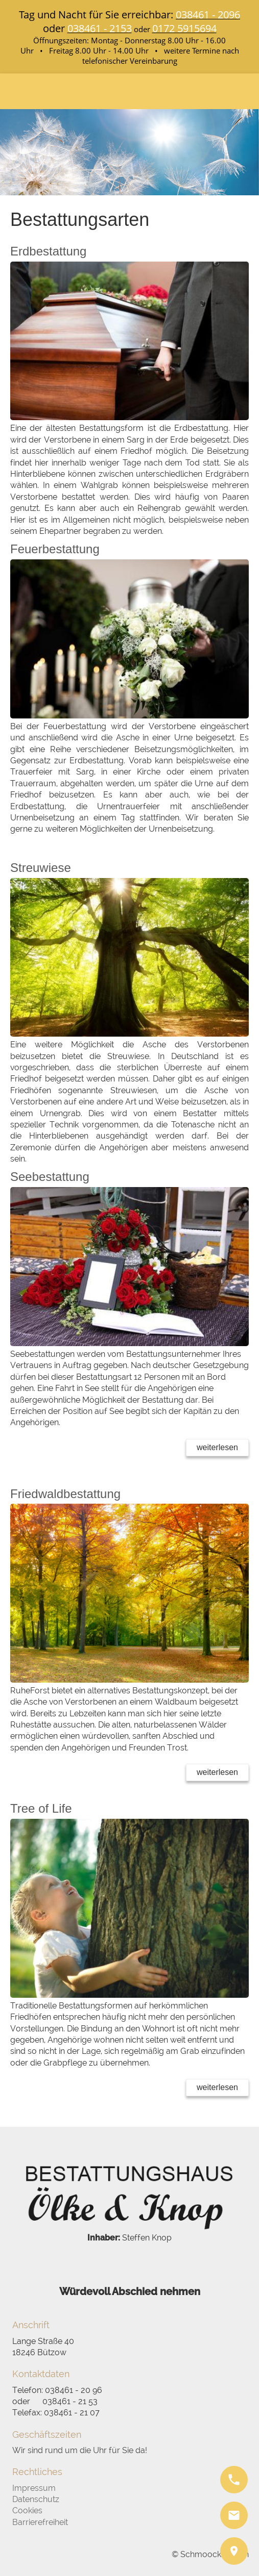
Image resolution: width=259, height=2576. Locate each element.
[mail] (234, 2515)
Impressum (34, 2488)
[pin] (234, 2551)
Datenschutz (35, 2499)
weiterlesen (217, 1447)
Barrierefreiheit (40, 2522)
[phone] (234, 2480)
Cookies (27, 2510)
